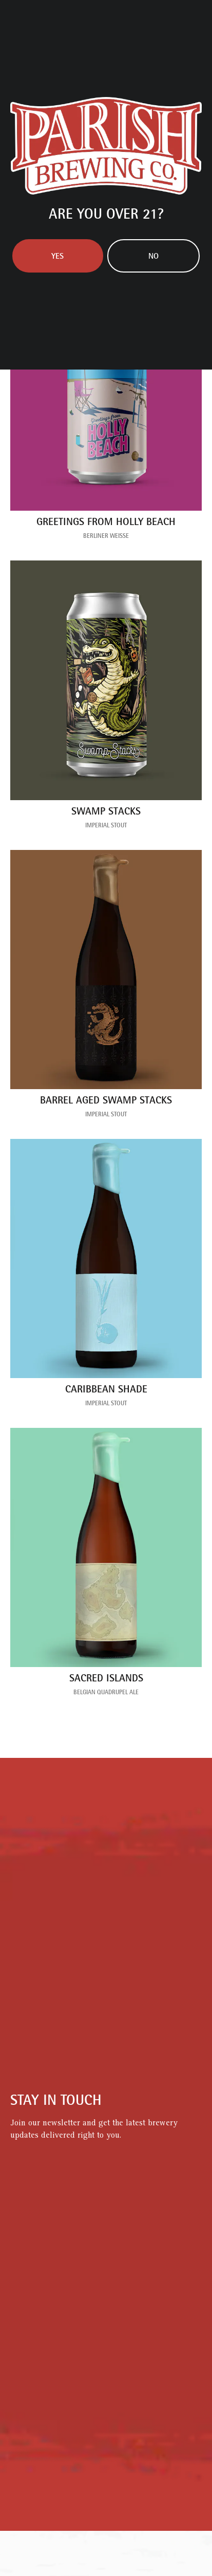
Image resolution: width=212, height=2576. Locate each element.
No (153, 257)
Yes (57, 257)
